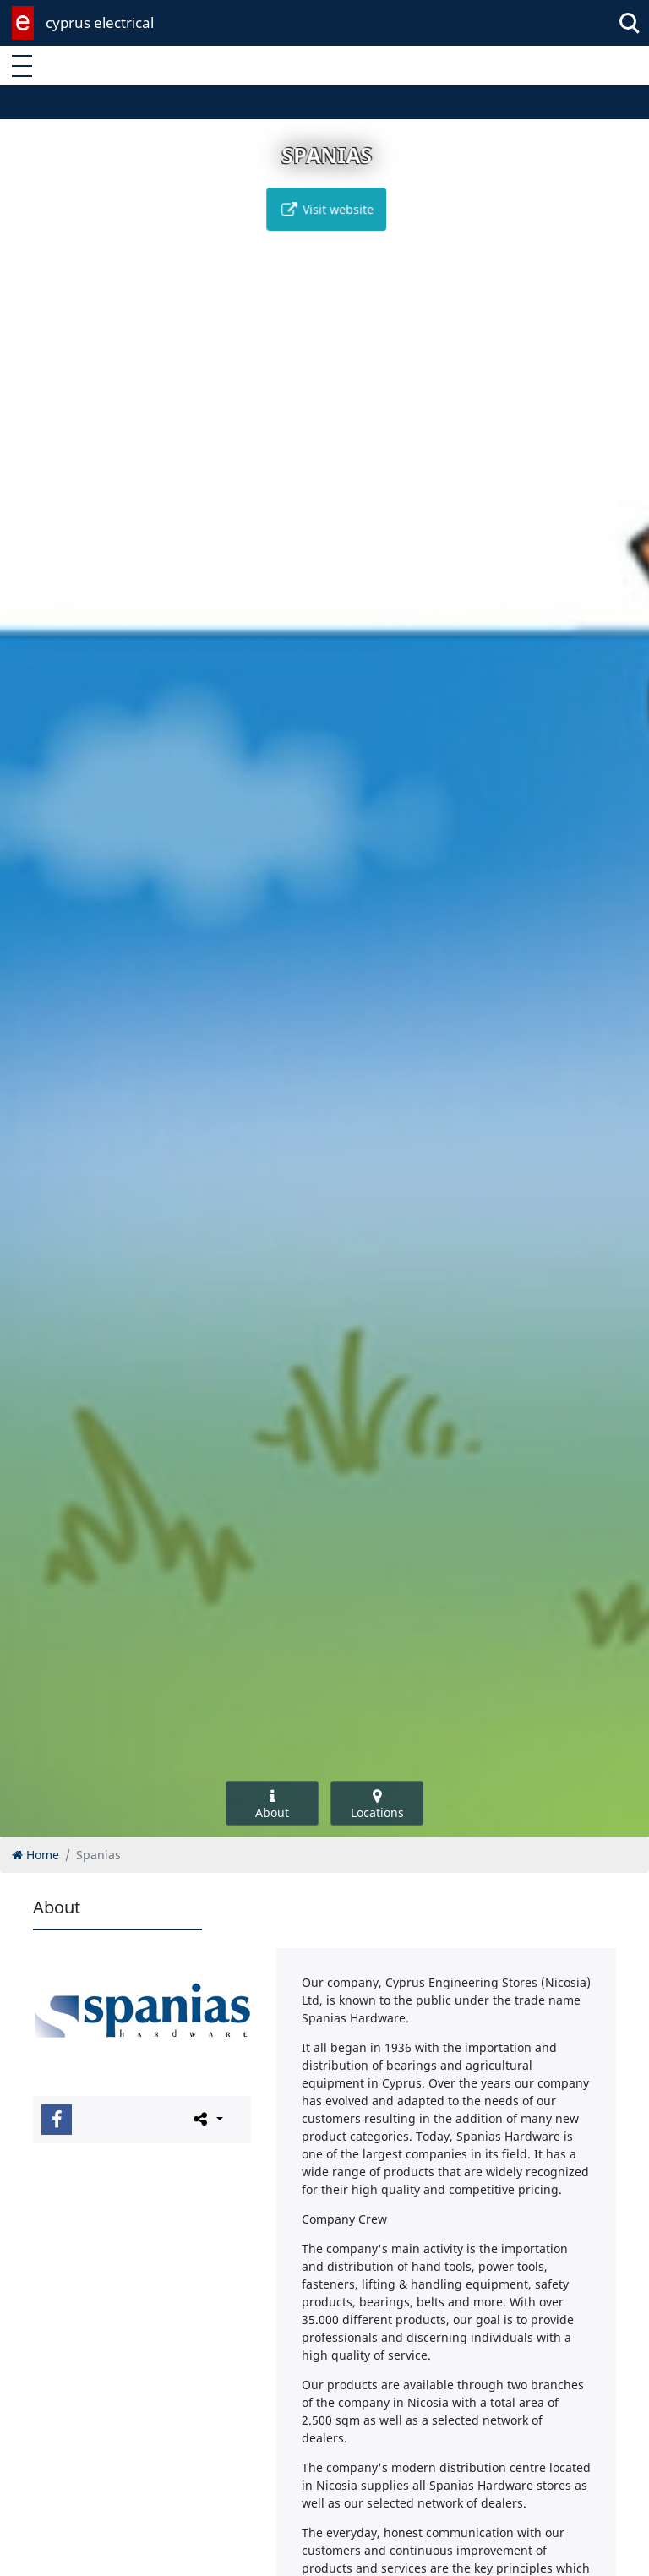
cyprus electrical (100, 22)
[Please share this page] (206, 2118)
